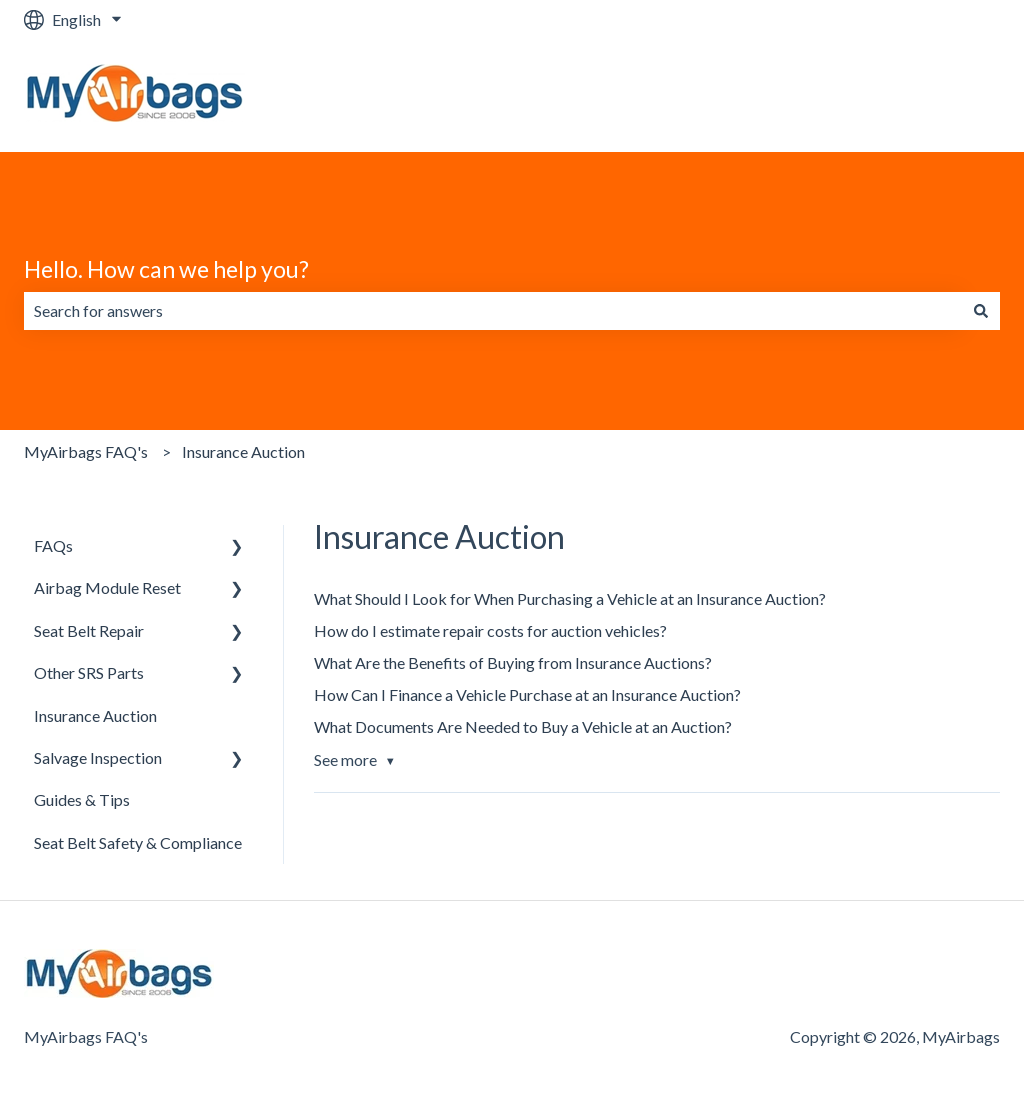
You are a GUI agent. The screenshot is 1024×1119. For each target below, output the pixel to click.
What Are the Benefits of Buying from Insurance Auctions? (513, 662)
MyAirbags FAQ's (86, 451)
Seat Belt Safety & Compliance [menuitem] (138, 842)
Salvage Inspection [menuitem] (98, 757)
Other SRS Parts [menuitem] (89, 672)
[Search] (981, 311)
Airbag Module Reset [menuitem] (107, 587)
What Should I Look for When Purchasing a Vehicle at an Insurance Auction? (570, 598)
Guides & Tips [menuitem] (82, 799)
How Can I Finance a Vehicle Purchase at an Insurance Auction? (527, 694)
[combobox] (493, 311)
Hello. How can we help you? (166, 269)
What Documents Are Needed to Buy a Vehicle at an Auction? (523, 726)
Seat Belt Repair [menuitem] (89, 630)
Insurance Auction (243, 451)
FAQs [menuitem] (53, 545)
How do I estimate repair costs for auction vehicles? (490, 630)
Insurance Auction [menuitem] (95, 715)
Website (950, 95)
